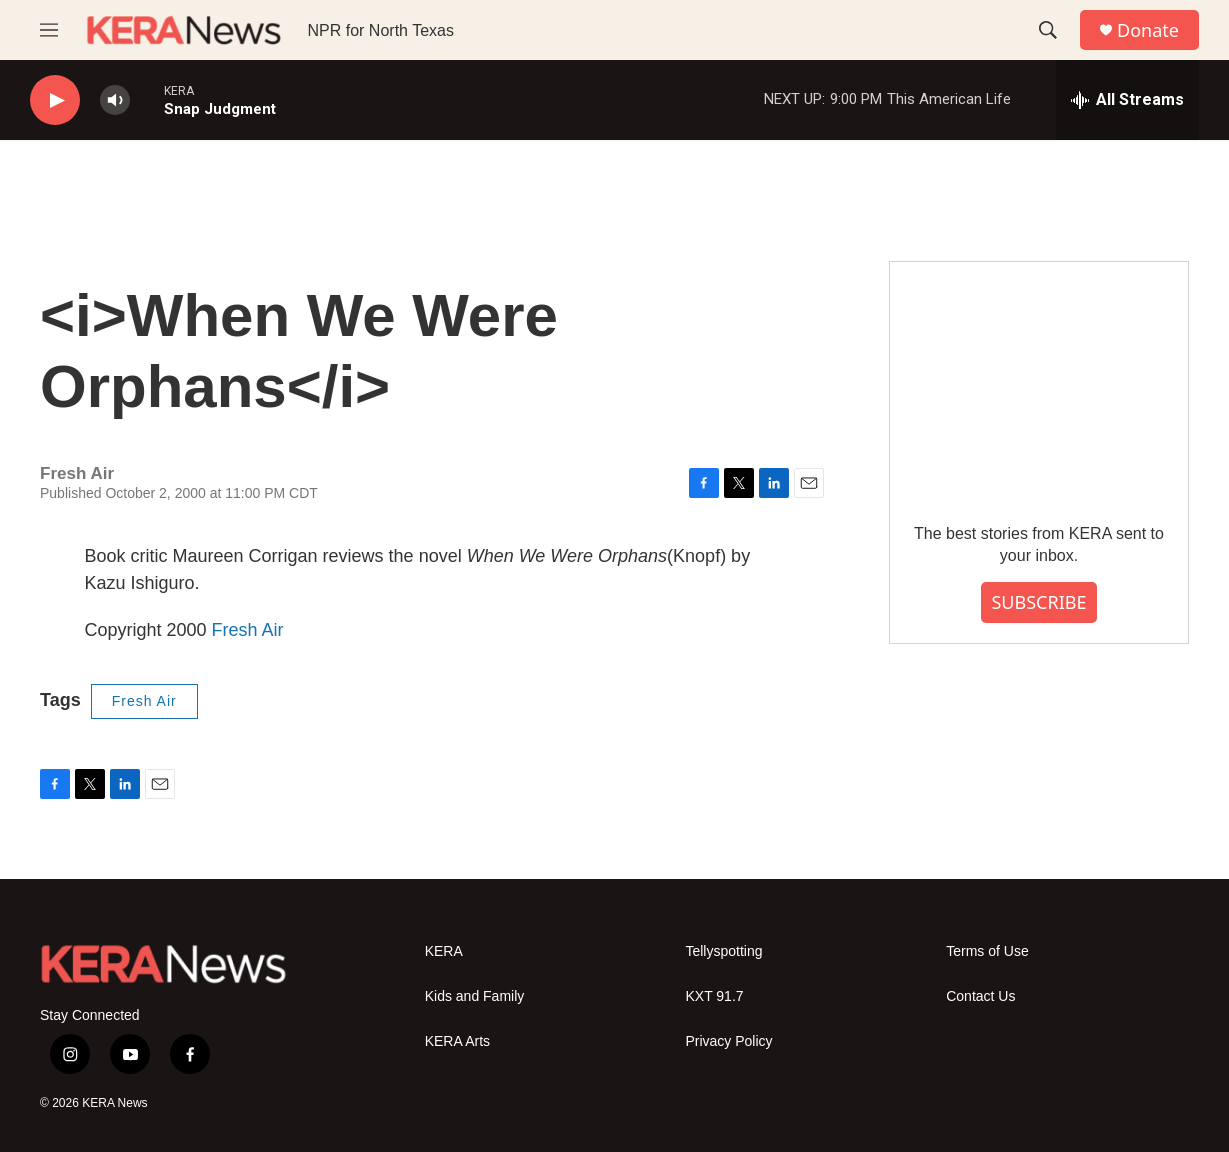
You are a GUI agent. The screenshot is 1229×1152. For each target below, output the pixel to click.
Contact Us (980, 996)
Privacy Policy (728, 1041)
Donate (1148, 30)
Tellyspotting (723, 951)
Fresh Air (248, 630)
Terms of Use (987, 951)
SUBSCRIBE (1038, 602)
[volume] (115, 100)
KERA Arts (457, 1041)
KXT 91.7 (714, 996)
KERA (444, 951)
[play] (55, 100)
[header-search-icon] (1048, 30)
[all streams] (1127, 100)
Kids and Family (475, 996)
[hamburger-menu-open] (49, 30)
